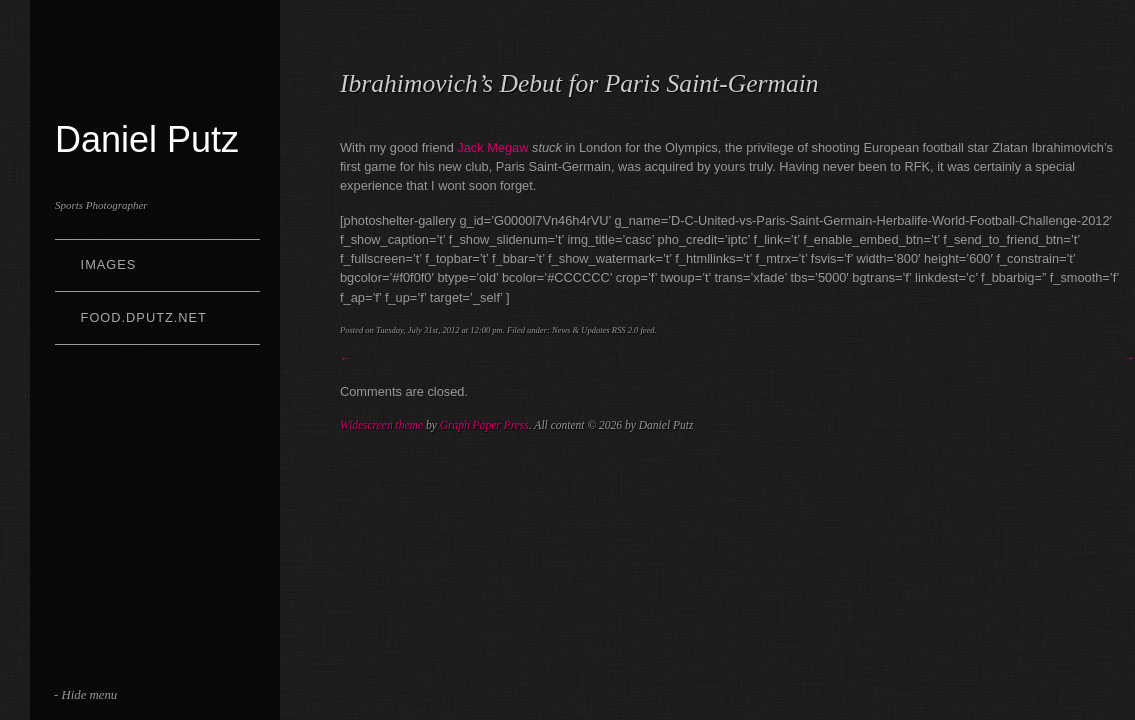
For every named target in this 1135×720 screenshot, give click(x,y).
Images (109, 264)
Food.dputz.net (144, 317)
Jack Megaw (492, 147)
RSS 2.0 (625, 330)
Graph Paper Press (484, 425)
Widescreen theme (381, 425)
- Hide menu (85, 695)
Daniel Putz (147, 139)
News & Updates (581, 330)
